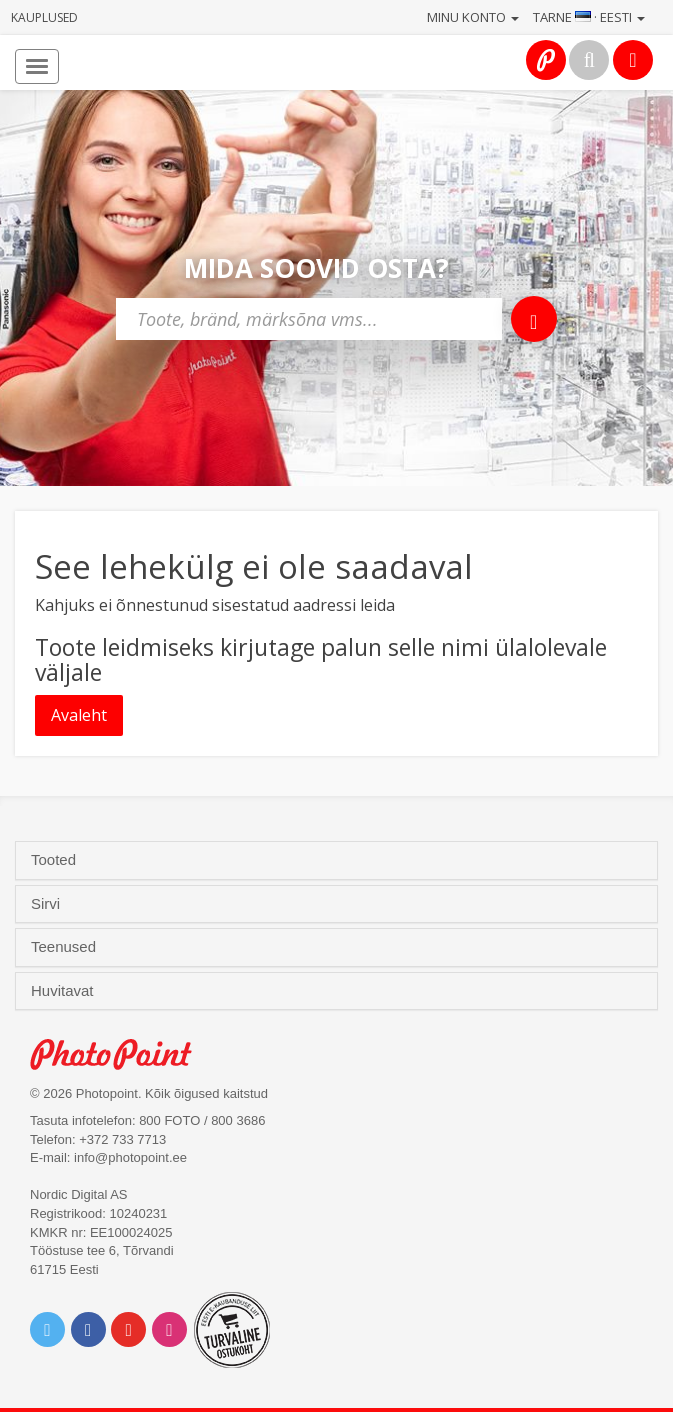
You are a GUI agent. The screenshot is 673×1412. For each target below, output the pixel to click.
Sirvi (47, 904)
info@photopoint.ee (130, 1157)
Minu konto (473, 17)
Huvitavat (64, 991)
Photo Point (121, 1054)
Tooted (55, 860)
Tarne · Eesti (589, 17)
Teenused (65, 947)
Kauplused (44, 17)
